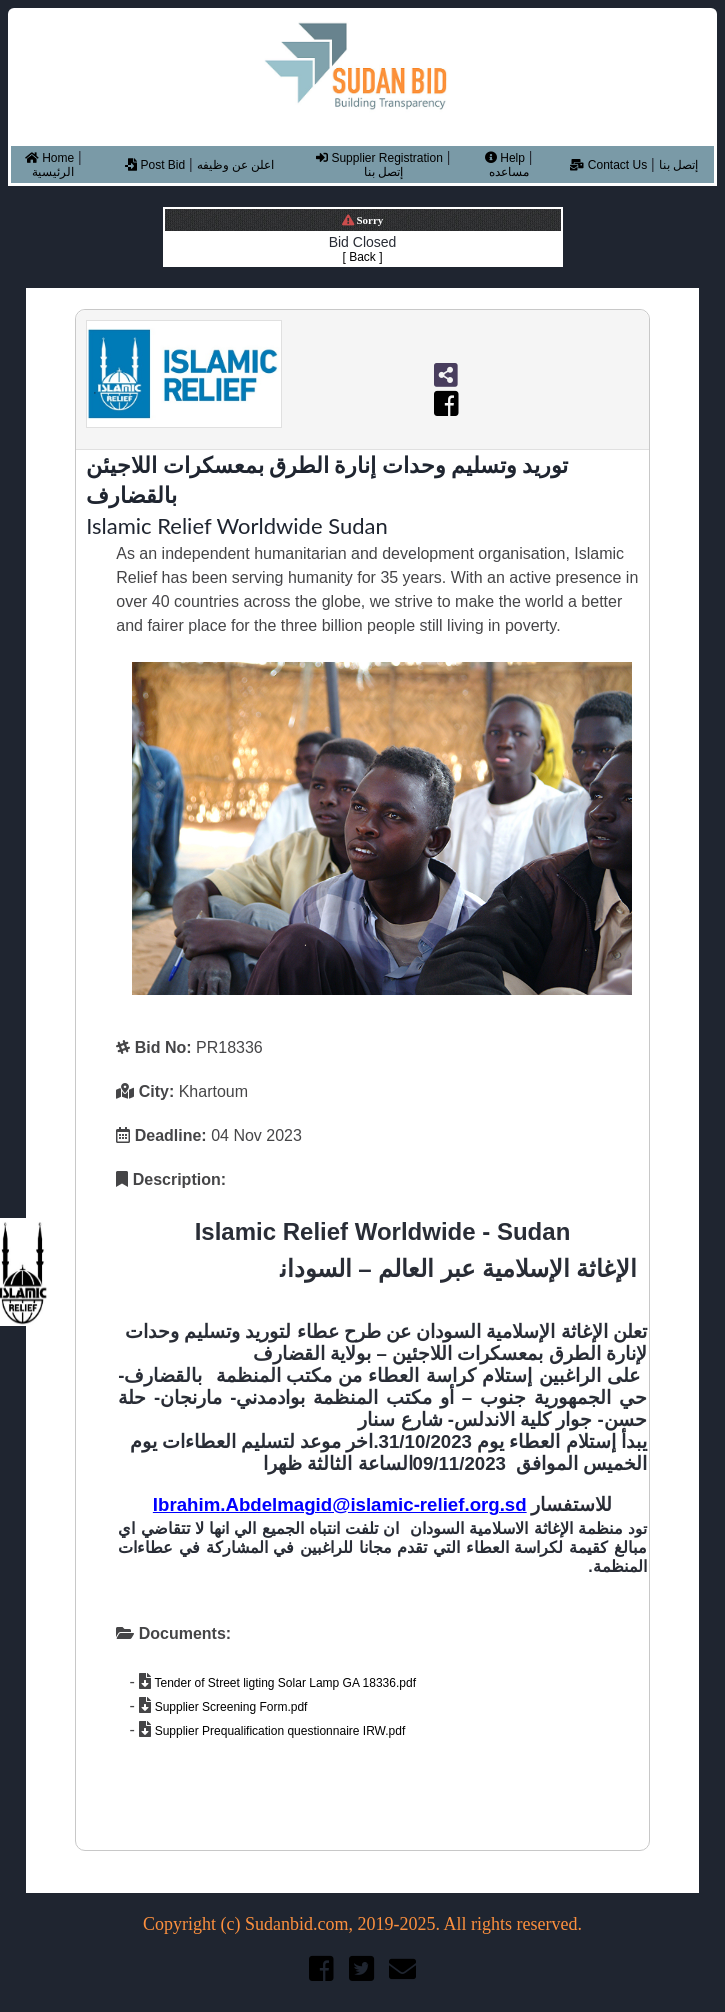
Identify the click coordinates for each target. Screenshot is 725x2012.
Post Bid (155, 165)
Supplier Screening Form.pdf (229, 1707)
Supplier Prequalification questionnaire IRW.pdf (278, 1731)
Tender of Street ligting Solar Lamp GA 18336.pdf (283, 1683)
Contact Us (608, 165)
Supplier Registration (379, 158)
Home (49, 158)
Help (505, 158)
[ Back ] (362, 257)
